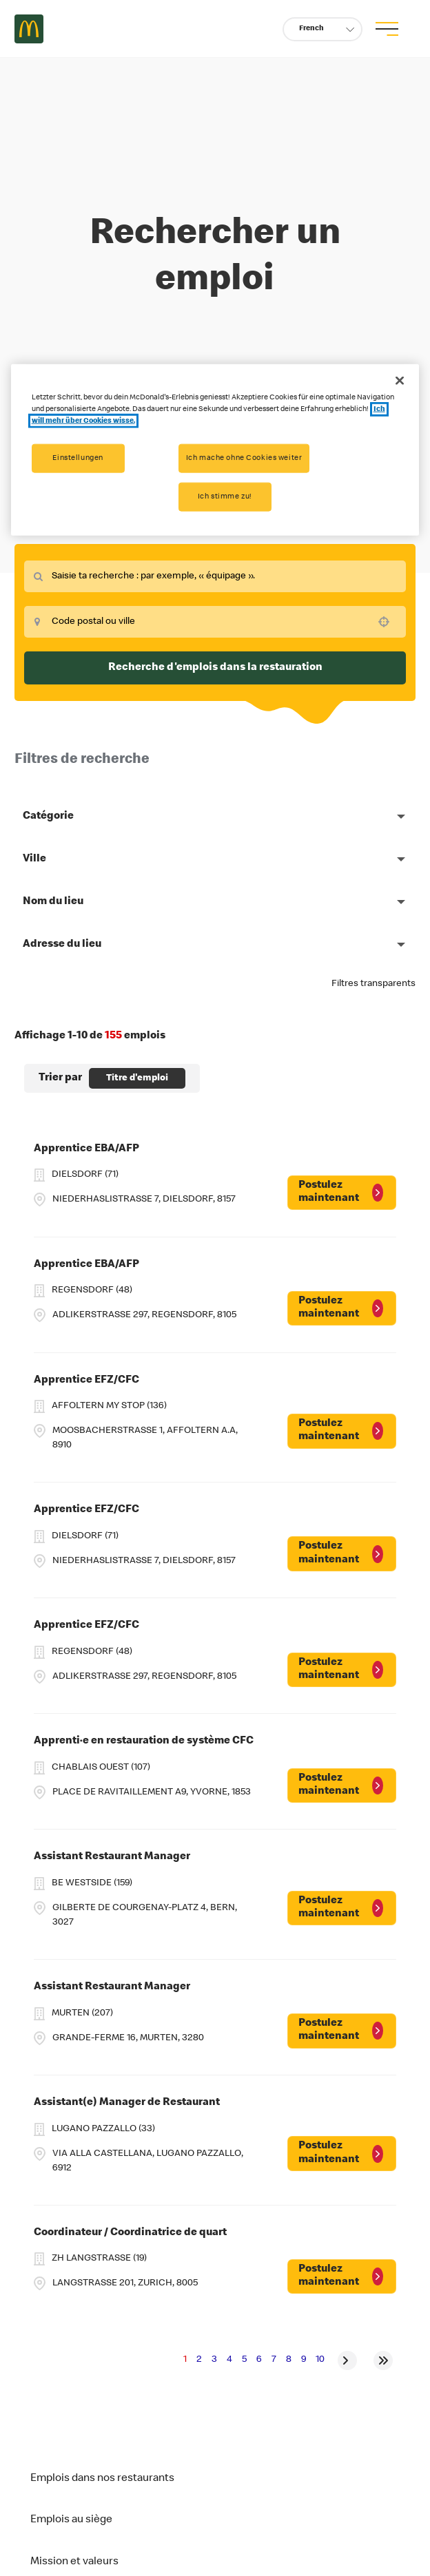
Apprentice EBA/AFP (86, 1149)
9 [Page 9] (303, 2360)
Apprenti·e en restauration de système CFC (144, 1741)
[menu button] (387, 29)
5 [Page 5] (244, 2360)
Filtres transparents (373, 984)
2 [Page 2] (199, 2360)
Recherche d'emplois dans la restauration (215, 667)
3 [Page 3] (214, 2360)
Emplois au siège (71, 2520)
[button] (322, 29)
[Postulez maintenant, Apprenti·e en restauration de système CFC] (341, 1785)
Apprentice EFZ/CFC (86, 1380)
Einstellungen (77, 458)
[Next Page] (347, 2360)
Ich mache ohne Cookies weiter (244, 458)
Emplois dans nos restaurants (102, 2478)
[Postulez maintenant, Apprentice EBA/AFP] (341, 1192)
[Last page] (383, 2360)
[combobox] (215, 576)
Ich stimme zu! (225, 497)
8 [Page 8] (288, 2360)
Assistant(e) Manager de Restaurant (127, 2102)
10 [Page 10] (320, 2360)
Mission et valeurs (74, 2562)
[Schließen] (400, 381)
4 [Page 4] (229, 2360)
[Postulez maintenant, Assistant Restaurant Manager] (341, 1908)
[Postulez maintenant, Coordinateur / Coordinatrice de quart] (341, 2276)
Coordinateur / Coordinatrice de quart (130, 2233)
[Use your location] (388, 621)
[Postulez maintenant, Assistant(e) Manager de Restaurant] (341, 2153)
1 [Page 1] (185, 2360)
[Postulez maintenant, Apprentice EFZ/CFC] (341, 1431)
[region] (215, 450)
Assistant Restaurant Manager (112, 1857)
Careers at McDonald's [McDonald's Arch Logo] (29, 28)
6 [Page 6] (259, 2360)
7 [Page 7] (274, 2360)
